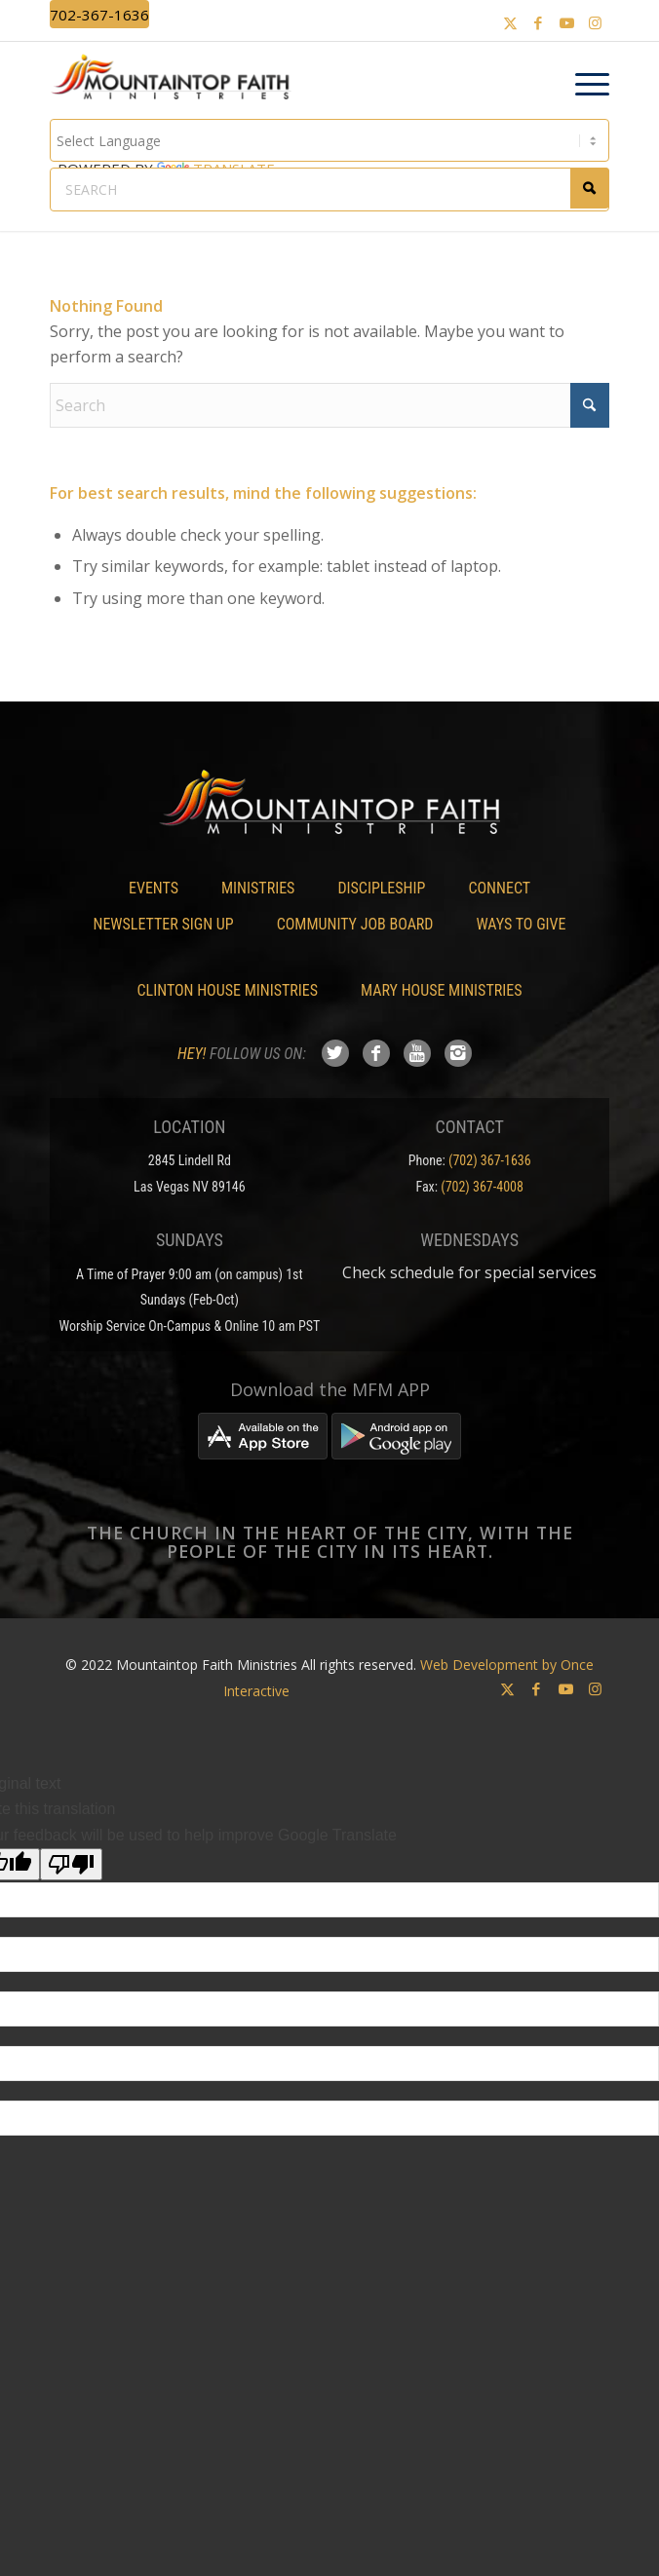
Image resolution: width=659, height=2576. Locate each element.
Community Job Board (355, 924)
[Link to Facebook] (538, 23)
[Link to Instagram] (594, 23)
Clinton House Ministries (228, 990)
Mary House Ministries (441, 990)
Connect (499, 888)
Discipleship (381, 888)
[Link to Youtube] (566, 23)
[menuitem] (582, 85)
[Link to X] (509, 23)
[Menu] (582, 85)
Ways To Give (520, 924)
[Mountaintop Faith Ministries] (177, 80)
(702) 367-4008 (482, 1186)
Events (153, 888)
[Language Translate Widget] (330, 140)
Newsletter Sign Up (163, 924)
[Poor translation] (71, 1864)
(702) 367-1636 (489, 1160)
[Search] (330, 405)
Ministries (257, 888)
